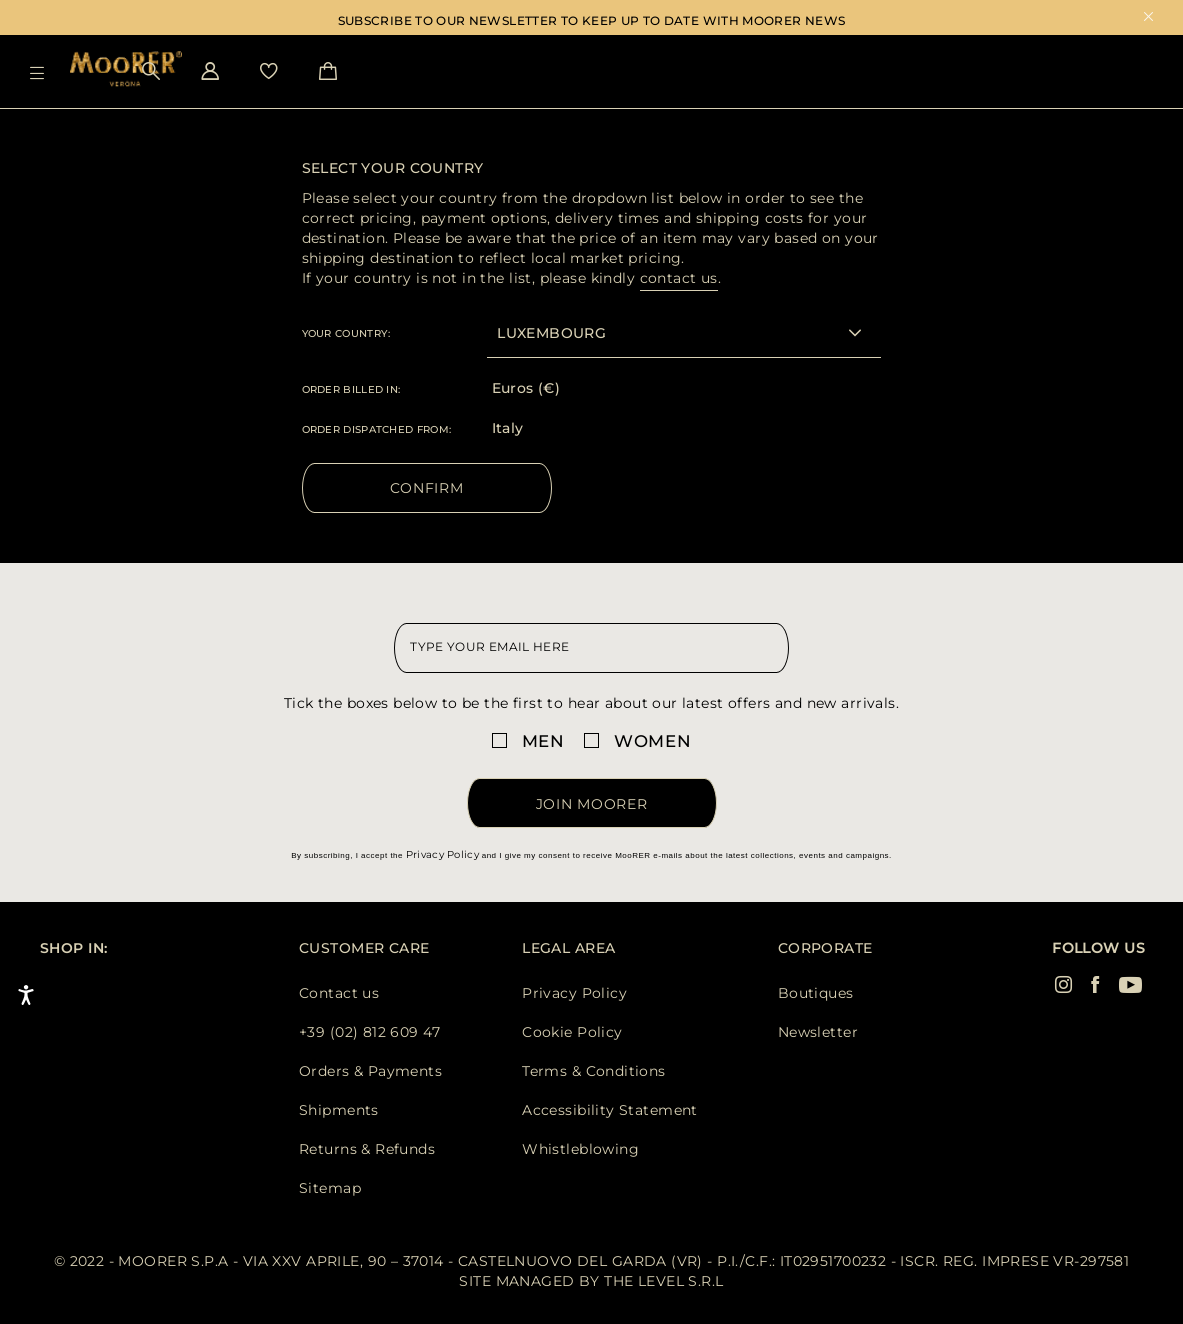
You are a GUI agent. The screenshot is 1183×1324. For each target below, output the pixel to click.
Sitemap (330, 1188)
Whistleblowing (580, 1149)
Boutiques (816, 993)
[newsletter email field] (591, 648)
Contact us (339, 993)
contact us (679, 278)
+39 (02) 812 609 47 (369, 1032)
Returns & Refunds (367, 1149)
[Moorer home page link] (126, 70)
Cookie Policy (572, 1032)
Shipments (339, 1110)
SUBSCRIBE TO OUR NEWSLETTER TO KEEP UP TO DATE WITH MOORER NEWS (592, 20)
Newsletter (818, 1032)
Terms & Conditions (594, 1071)
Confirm (427, 488)
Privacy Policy (442, 854)
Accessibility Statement (610, 1110)
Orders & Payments (370, 1071)
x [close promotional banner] (1148, 18)
